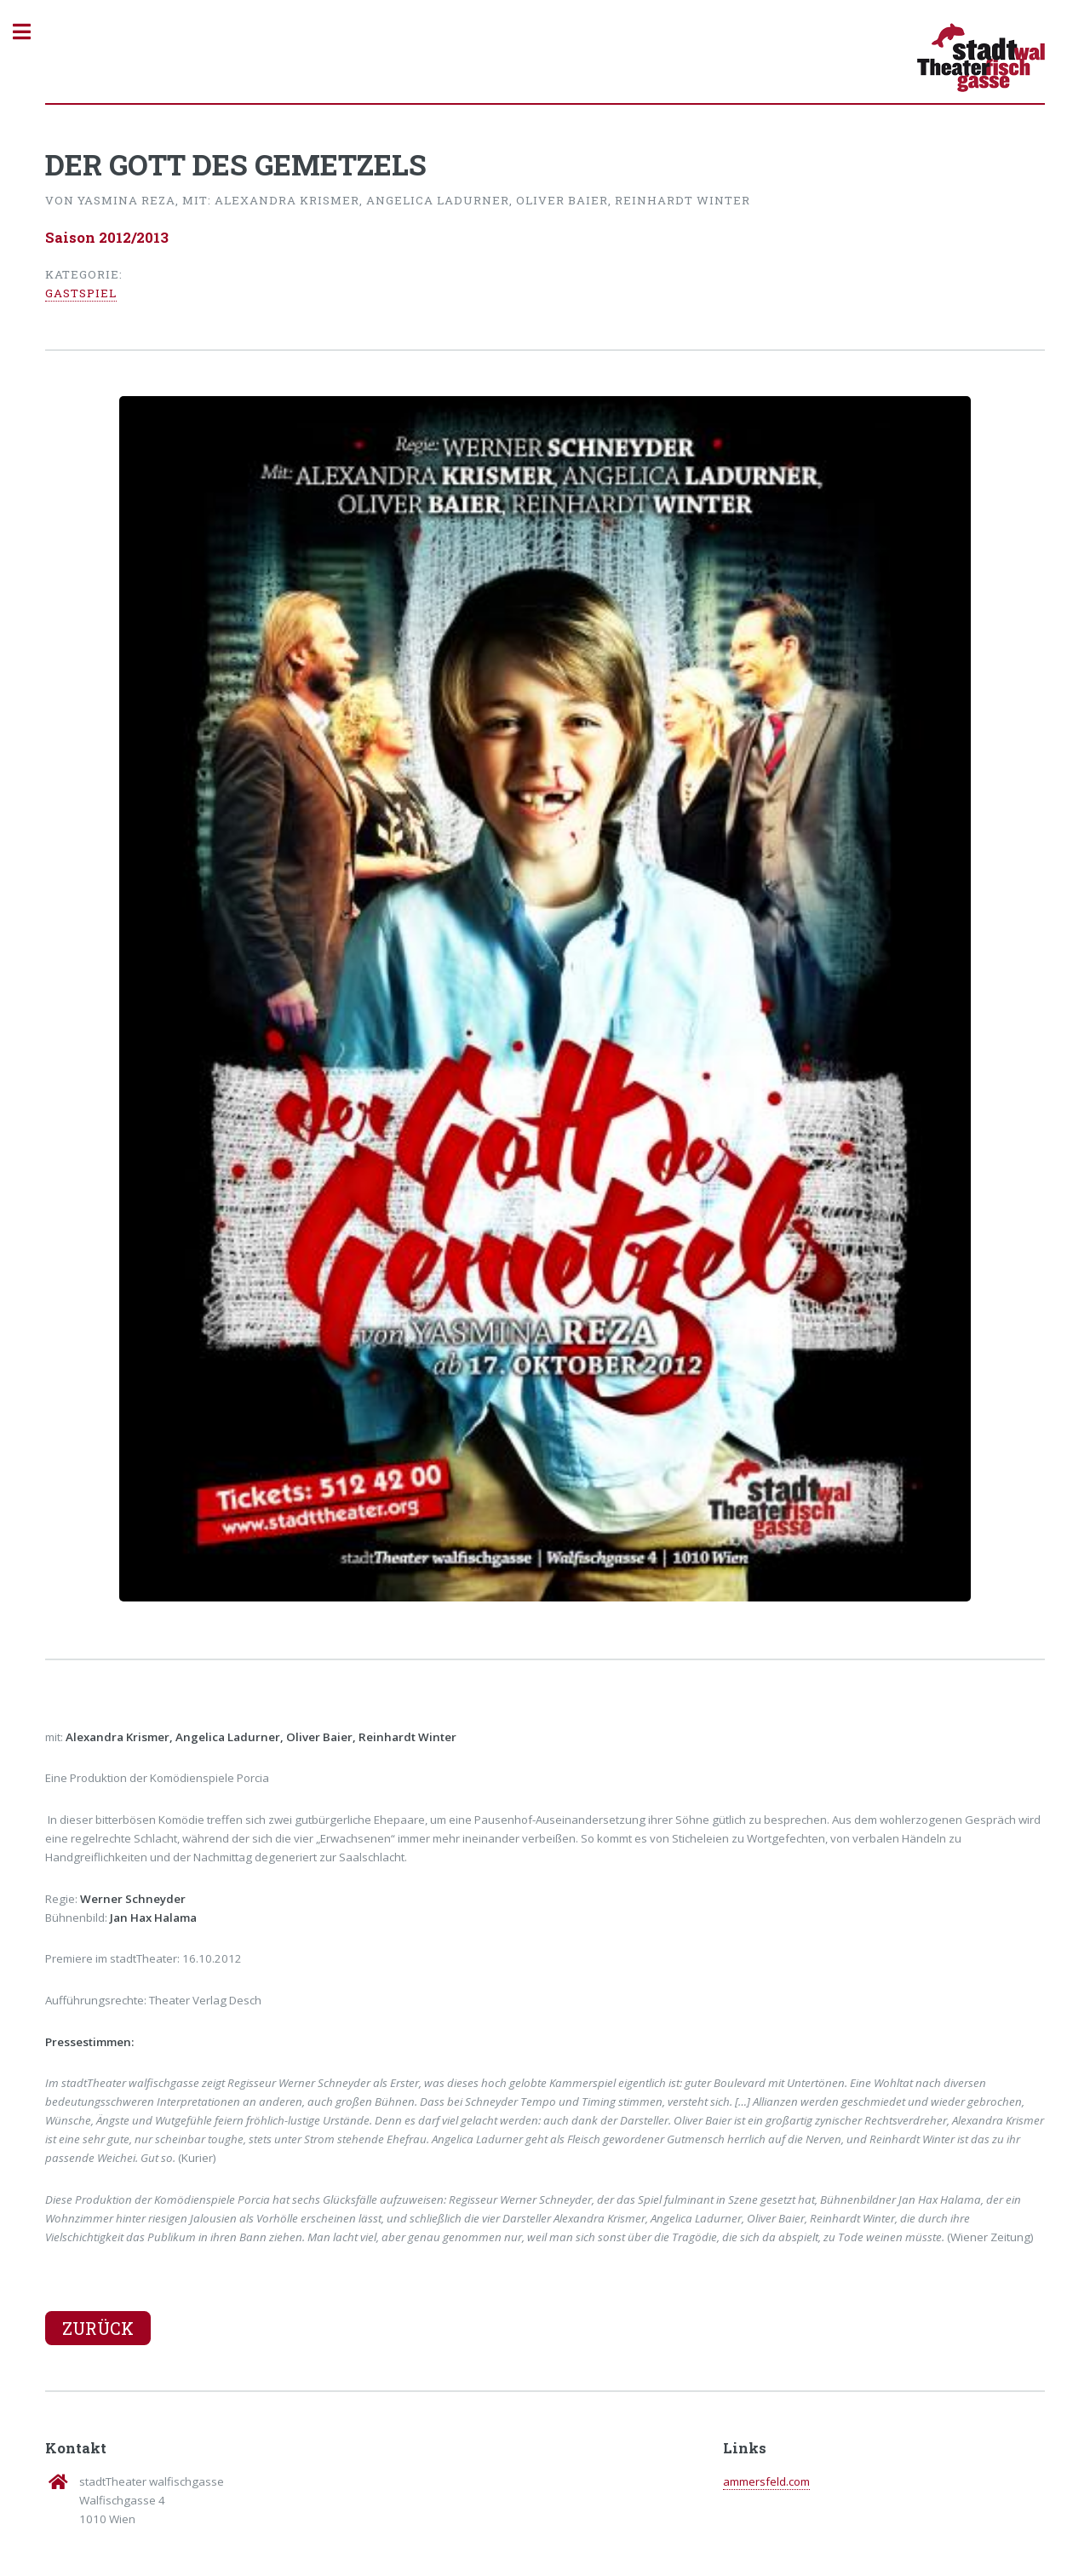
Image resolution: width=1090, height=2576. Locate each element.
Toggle (30, 32)
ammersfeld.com (766, 2481)
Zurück (98, 2328)
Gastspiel (81, 293)
